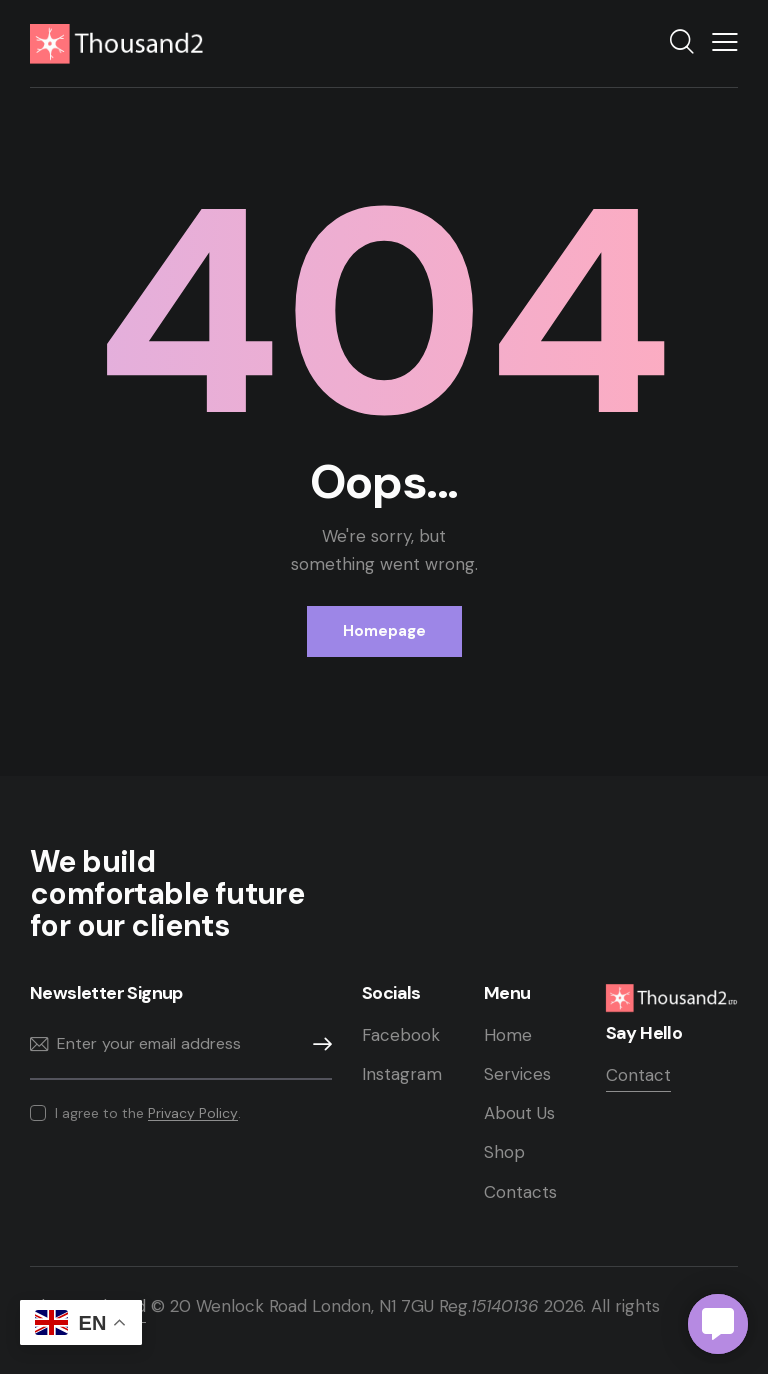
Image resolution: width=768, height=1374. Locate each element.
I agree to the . (148, 1113)
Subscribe (317, 1044)
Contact (638, 1075)
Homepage (384, 631)
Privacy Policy (193, 1113)
